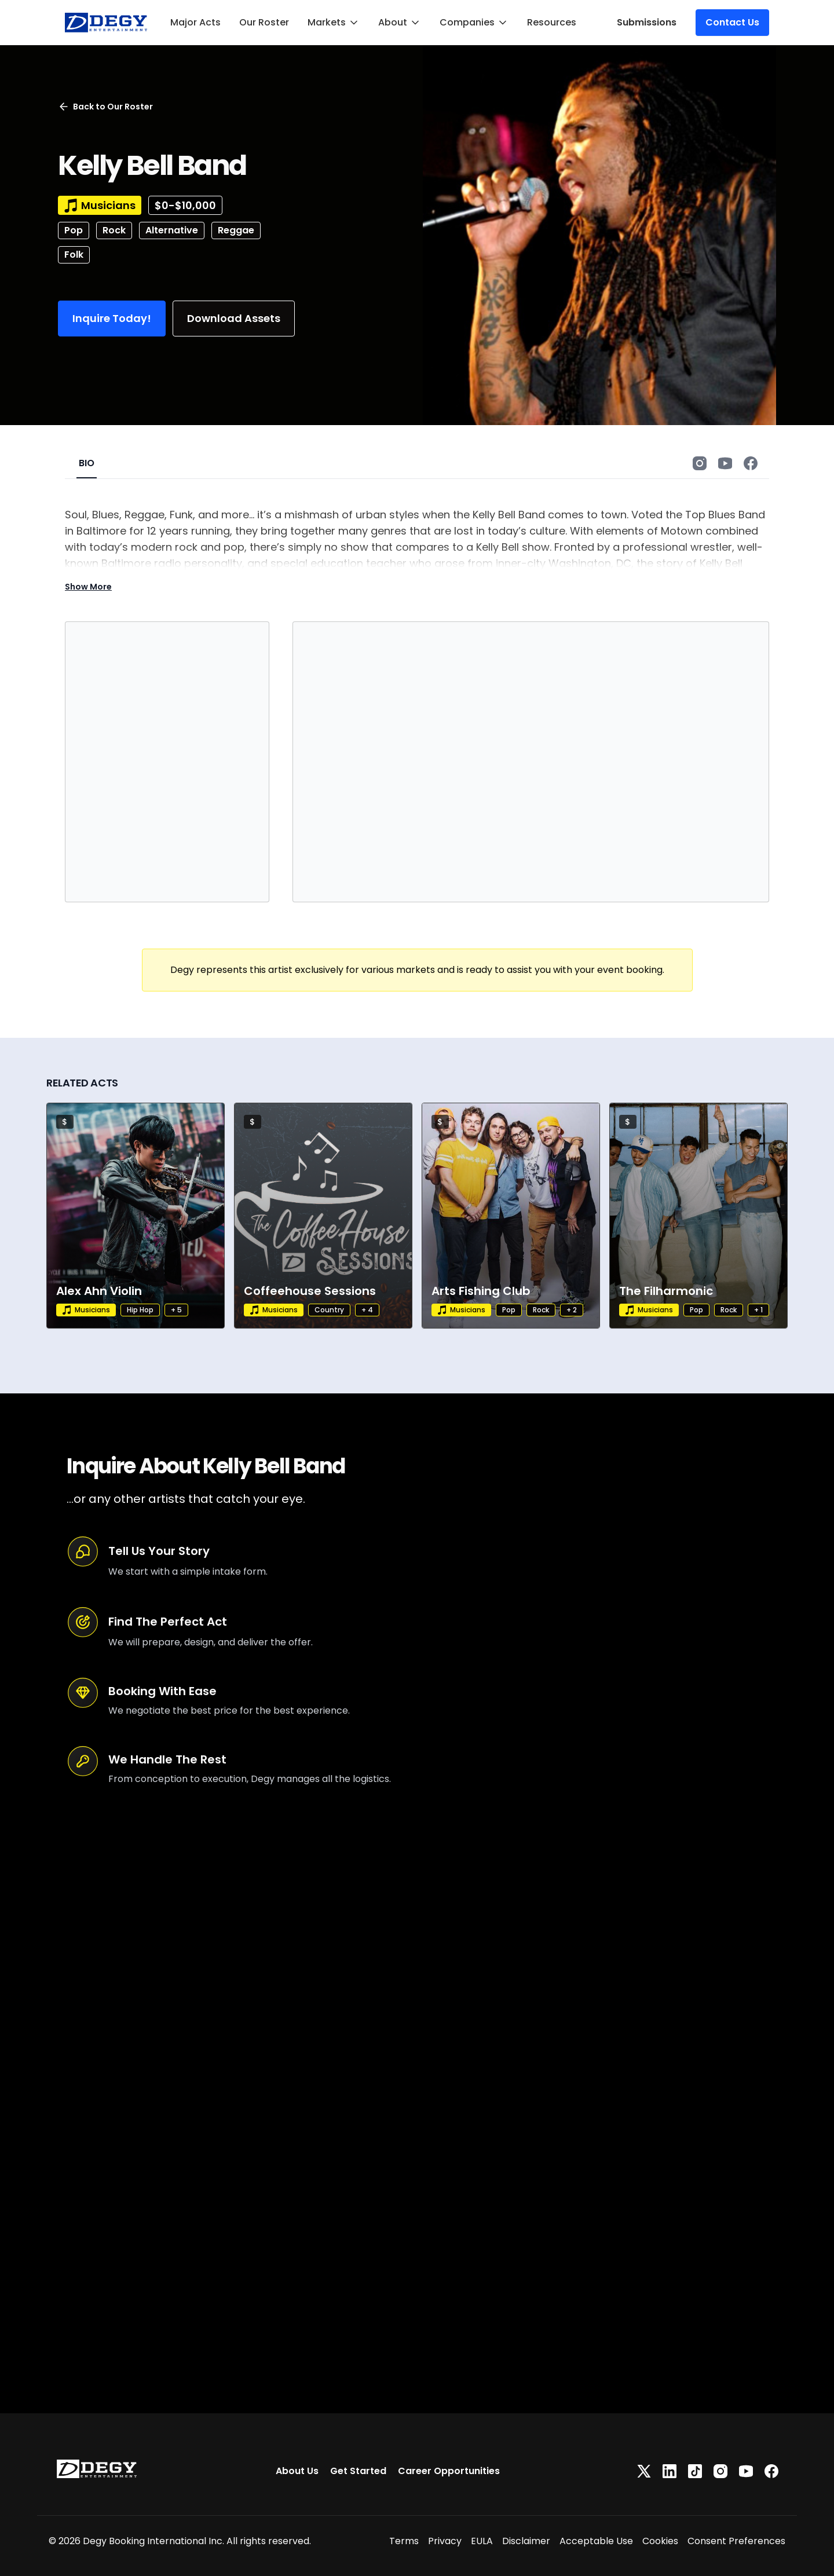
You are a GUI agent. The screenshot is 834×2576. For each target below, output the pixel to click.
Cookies (660, 2541)
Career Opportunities (449, 2471)
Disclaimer (526, 2541)
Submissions (646, 22)
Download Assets (233, 318)
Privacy (445, 2541)
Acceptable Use (596, 2541)
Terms (404, 2541)
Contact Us (732, 22)
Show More (88, 586)
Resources (551, 22)
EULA (482, 2541)
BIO (86, 463)
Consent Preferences (736, 2541)
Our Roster (264, 22)
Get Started (358, 2471)
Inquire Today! (111, 318)
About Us (297, 2471)
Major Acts (195, 22)
